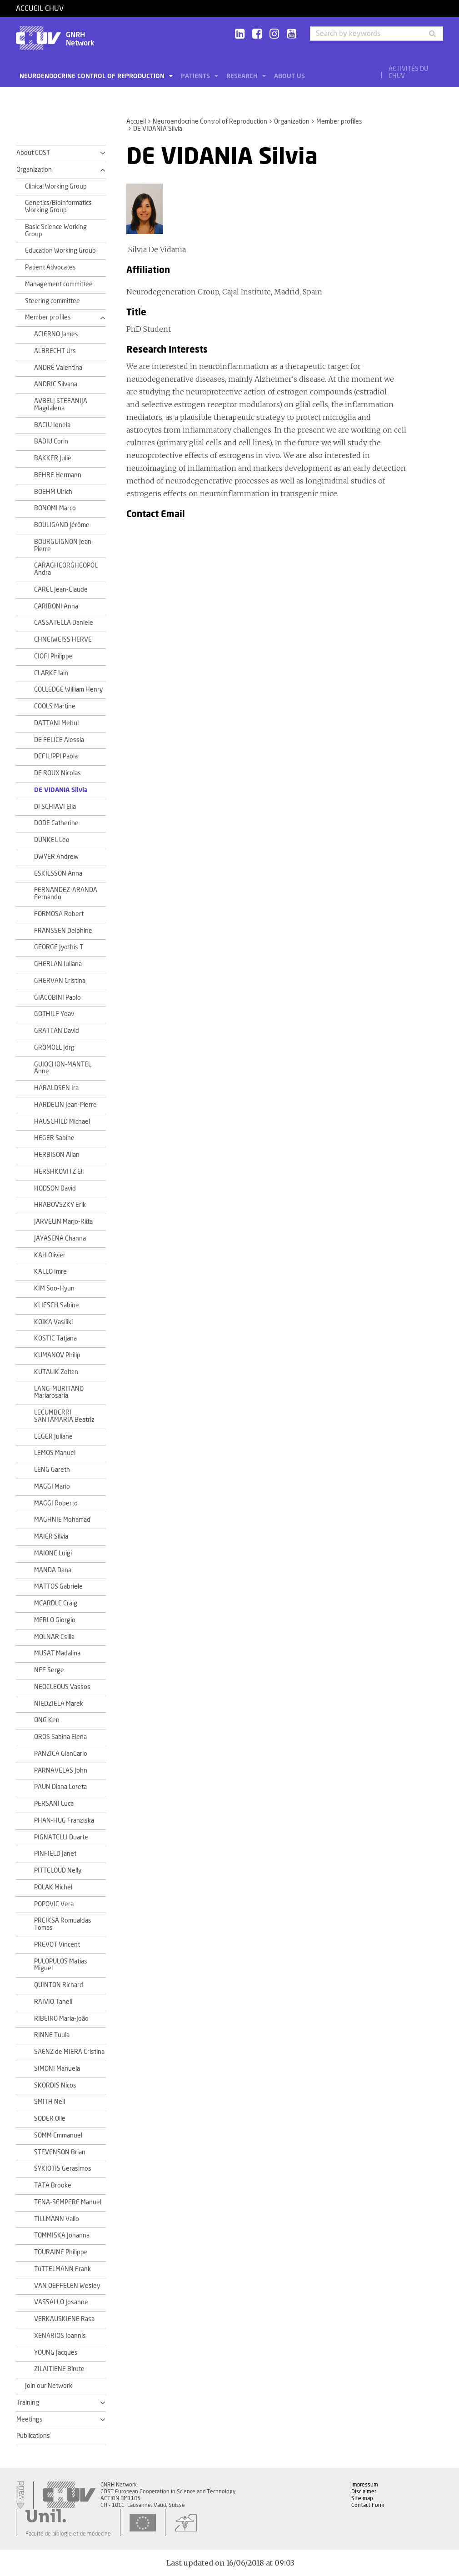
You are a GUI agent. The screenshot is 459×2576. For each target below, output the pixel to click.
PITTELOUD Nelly (57, 1871)
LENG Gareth (52, 1470)
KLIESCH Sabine (56, 1305)
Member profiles (339, 122)
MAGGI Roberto (56, 1503)
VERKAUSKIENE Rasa (64, 2319)
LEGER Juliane (53, 1437)
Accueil (136, 122)
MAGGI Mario (52, 1487)
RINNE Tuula (52, 2035)
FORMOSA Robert (59, 914)
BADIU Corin (51, 441)
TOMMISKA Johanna (62, 2235)
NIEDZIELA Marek (58, 1704)
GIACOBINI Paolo (57, 998)
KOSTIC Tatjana (55, 1338)
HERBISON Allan (57, 1155)
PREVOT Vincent (57, 1945)
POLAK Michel (53, 1887)
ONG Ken (47, 1720)
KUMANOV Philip (57, 1355)
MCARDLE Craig (55, 1603)
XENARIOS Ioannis (60, 2336)
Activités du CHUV (408, 73)
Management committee (59, 284)
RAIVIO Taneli (53, 2002)
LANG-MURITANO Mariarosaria (59, 1393)
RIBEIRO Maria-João (61, 2019)
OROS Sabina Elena (60, 1737)
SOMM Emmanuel (58, 2136)
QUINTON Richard (58, 1985)
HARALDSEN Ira (56, 1088)
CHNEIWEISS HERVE (63, 640)
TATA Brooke (52, 2185)
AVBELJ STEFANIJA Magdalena (60, 405)
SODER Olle (49, 2119)
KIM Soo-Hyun (54, 1289)
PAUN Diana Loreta (60, 1787)
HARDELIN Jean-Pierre (65, 1105)
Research (242, 76)
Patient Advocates (50, 267)
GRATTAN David (56, 1031)
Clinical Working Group (56, 187)
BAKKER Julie (52, 458)
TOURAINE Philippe (61, 2252)
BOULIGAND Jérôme (62, 525)
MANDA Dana (52, 1570)
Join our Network (48, 2386)
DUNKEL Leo (52, 840)
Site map (362, 2498)
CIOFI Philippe (53, 656)
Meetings (29, 2420)
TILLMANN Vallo (56, 2219)
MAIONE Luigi (53, 1553)
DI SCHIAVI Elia (55, 807)
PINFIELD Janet (55, 1854)
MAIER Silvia (51, 1537)
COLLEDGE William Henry (68, 690)
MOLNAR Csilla (54, 1637)
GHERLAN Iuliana (58, 964)
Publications (33, 2436)
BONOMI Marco (55, 508)
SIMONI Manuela (57, 2069)
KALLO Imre (50, 1272)
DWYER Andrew (56, 857)
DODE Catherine (56, 823)
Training (27, 2403)
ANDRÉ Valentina (58, 368)
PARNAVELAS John (60, 1771)
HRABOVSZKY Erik (60, 1205)
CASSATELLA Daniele (63, 623)
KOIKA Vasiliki (53, 1322)
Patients (196, 76)
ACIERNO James (56, 334)
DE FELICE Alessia (59, 740)
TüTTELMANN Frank (62, 2269)
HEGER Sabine (54, 1138)
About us (289, 76)
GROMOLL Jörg (54, 1048)
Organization (291, 122)
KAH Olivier (49, 1255)
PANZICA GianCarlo (60, 1754)
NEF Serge (49, 1670)
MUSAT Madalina (57, 1653)
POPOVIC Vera (54, 1904)
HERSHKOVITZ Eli (59, 1172)
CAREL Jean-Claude (61, 590)
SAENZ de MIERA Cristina (69, 2052)
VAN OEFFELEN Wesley (67, 2286)
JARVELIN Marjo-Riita (63, 1222)
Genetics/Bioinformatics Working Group (58, 207)
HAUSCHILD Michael (62, 1122)
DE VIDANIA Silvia (61, 790)
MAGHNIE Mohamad (62, 1520)
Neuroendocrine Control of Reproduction (93, 76)
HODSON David (55, 1189)
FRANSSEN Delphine (63, 931)
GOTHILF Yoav (54, 1014)
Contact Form (367, 2505)
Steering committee (52, 301)
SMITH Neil (49, 2102)
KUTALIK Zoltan (56, 1372)
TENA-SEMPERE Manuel (67, 2202)
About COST (33, 153)
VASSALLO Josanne (61, 2302)
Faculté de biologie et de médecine (68, 2533)
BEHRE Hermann (57, 475)
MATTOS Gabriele (58, 1587)
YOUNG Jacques (56, 2353)
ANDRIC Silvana (55, 384)
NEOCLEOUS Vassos (62, 1687)
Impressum (364, 2484)
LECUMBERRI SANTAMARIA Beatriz (64, 1416)
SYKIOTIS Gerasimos (62, 2169)
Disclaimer (363, 2491)
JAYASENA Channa (60, 1239)
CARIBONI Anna (56, 606)
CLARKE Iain (51, 673)
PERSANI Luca (54, 1804)
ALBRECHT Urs (55, 351)
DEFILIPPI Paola (56, 756)
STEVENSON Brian (59, 2152)
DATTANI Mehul (56, 723)
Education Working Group (60, 251)
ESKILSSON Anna (58, 874)
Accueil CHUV (40, 8)
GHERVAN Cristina (59, 981)
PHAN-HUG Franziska (64, 1821)
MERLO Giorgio (54, 1620)
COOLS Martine (54, 706)
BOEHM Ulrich (53, 492)
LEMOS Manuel (54, 1453)
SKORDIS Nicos (55, 2086)
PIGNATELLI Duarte (61, 1837)
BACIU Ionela (52, 425)
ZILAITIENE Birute (59, 2369)
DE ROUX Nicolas (57, 773)
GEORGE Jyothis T (58, 947)
